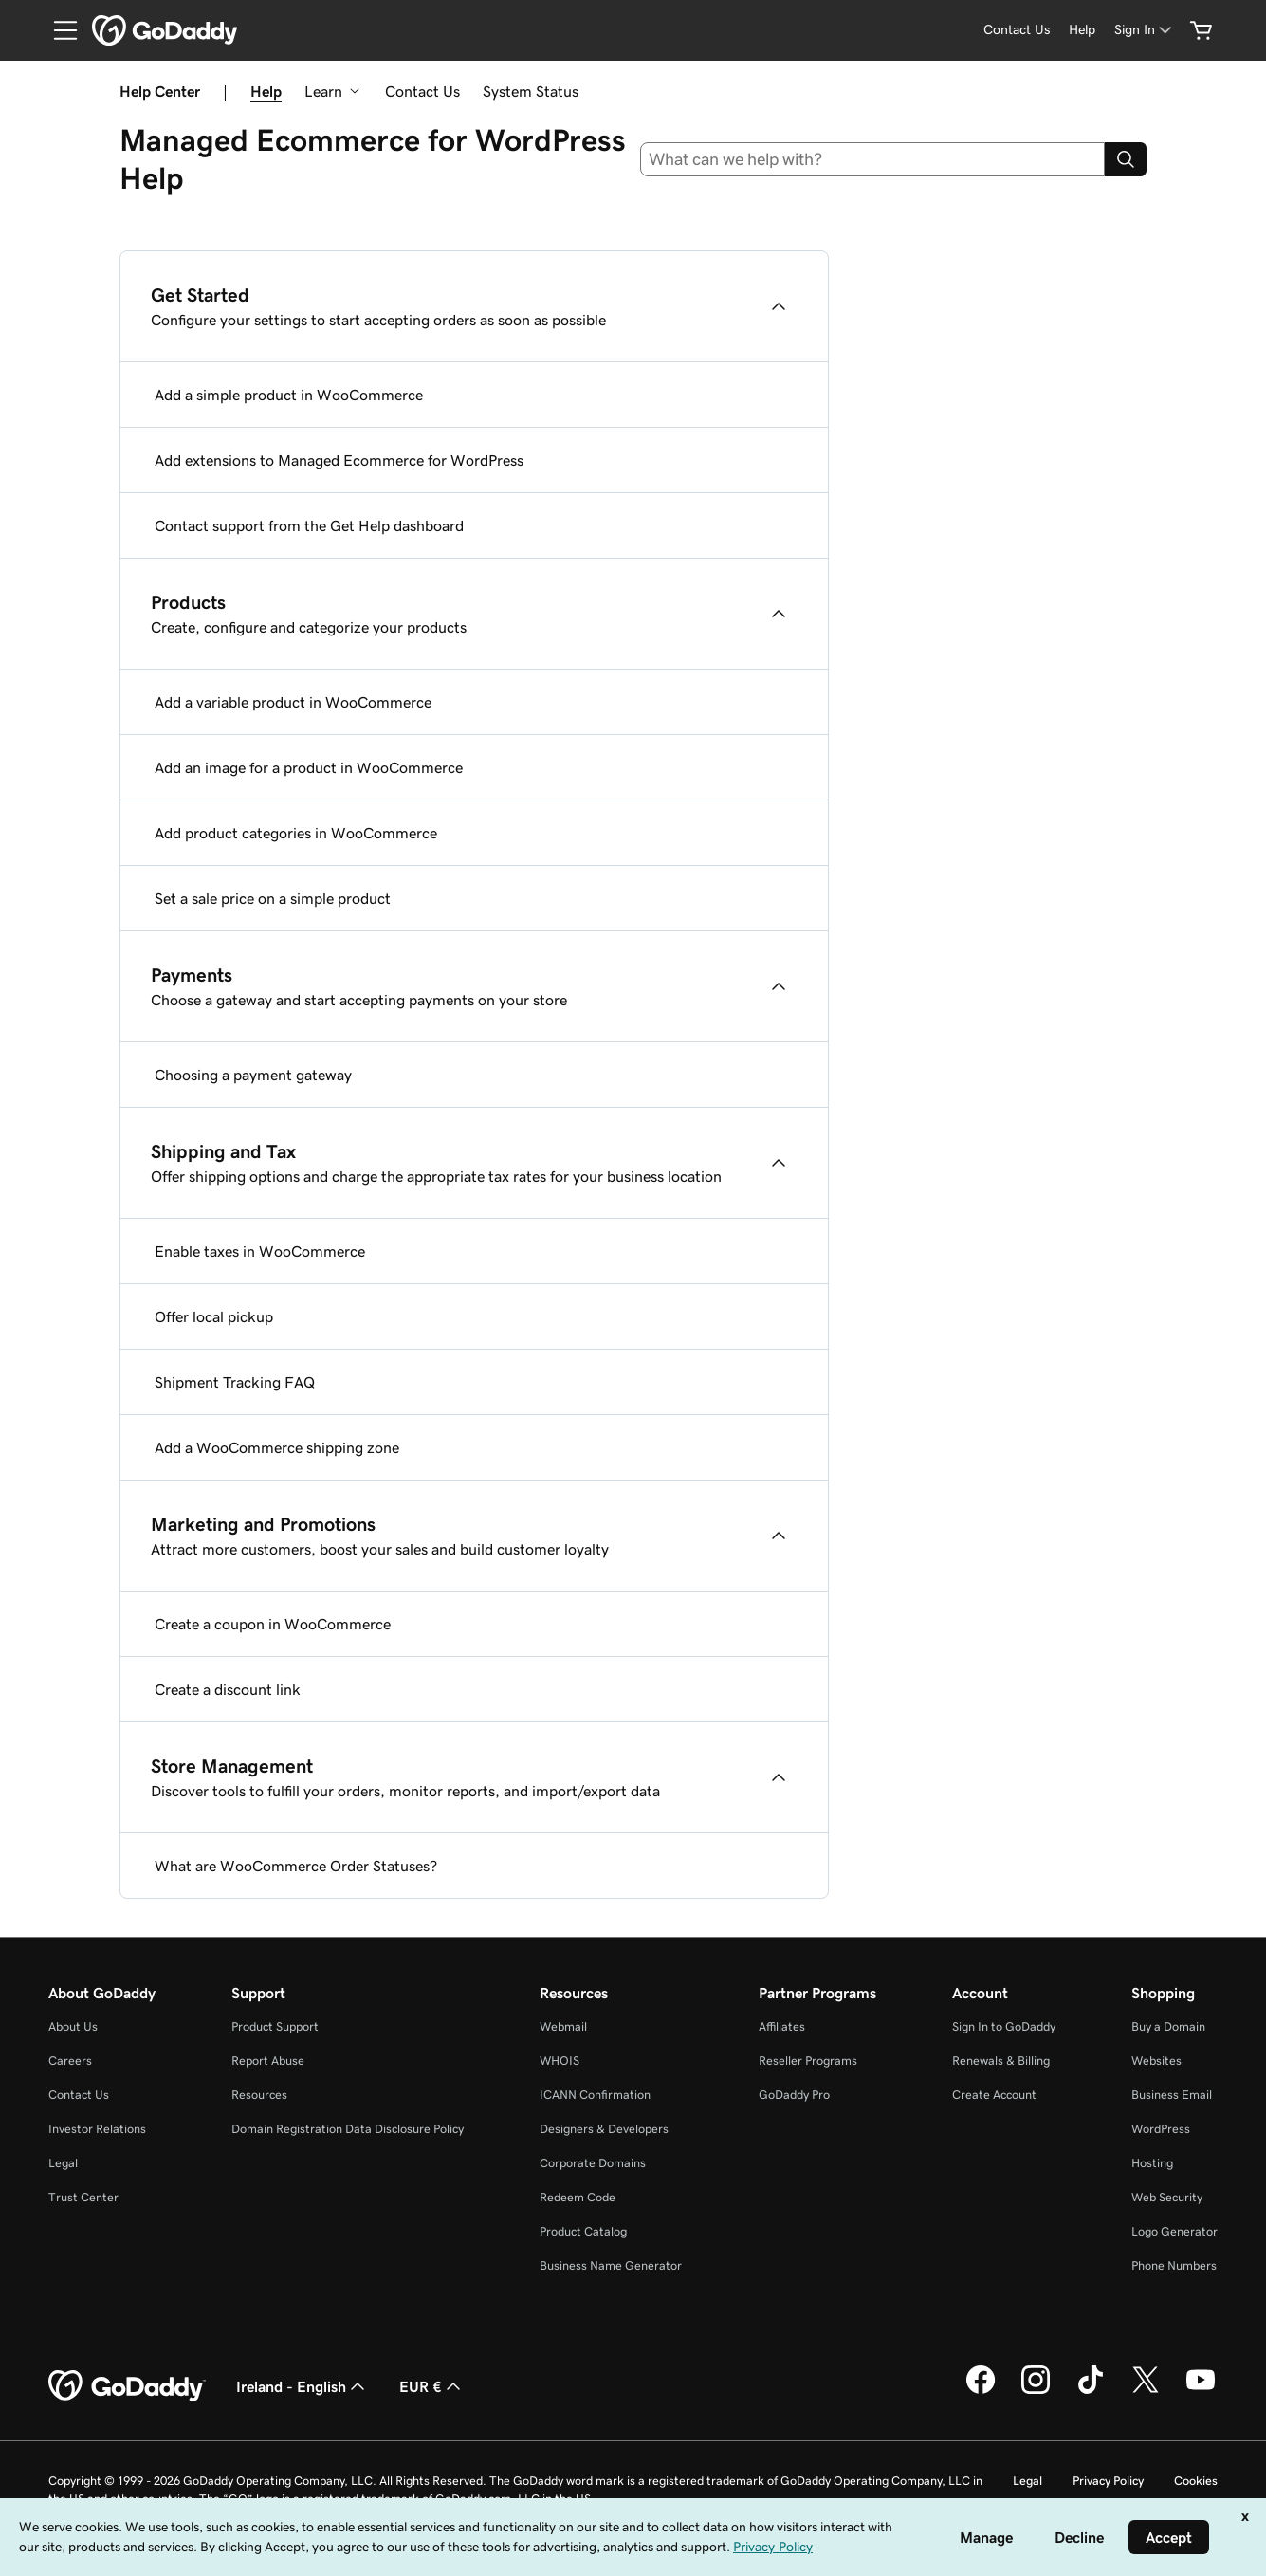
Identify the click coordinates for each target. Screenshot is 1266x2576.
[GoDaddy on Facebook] (980, 2391)
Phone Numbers (1174, 2265)
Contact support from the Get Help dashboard (309, 525)
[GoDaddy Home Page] (127, 2386)
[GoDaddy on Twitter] (1145, 2391)
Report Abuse (267, 2060)
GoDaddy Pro (794, 2094)
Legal (63, 2163)
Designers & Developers (604, 2129)
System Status (530, 91)
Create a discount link (228, 1689)
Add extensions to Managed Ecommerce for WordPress (339, 460)
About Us (73, 2026)
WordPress (1160, 2129)
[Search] (1126, 159)
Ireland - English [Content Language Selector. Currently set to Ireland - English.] (302, 2386)
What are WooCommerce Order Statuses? (296, 1865)
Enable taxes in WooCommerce (260, 1251)
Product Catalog (583, 2231)
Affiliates (782, 2026)
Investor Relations (97, 2129)
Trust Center (83, 2197)
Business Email (1171, 2094)
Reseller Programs (808, 2060)
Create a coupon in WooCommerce (273, 1623)
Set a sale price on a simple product (273, 898)
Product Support (275, 2026)
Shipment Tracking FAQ (235, 1381)
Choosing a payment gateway (253, 1074)
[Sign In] (1145, 29)
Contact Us (422, 91)
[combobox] (872, 159)
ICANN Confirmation (595, 2094)
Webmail (563, 2026)
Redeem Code (577, 2197)
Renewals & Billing (1001, 2060)
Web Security (1166, 2197)
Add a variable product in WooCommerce (293, 701)
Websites (1156, 2060)
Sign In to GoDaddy (1003, 2026)
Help (266, 91)
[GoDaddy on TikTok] (1090, 2391)
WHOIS (559, 2060)
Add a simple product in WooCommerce (289, 394)
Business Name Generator (611, 2265)
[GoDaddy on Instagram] (1035, 2391)
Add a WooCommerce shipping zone (277, 1447)
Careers (70, 2060)
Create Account (994, 2094)
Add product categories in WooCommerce (296, 832)
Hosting (1152, 2163)
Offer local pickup (214, 1316)
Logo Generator (1174, 2231)
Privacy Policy (1108, 2481)
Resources (259, 2094)
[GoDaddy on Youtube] (1200, 2391)
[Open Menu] (57, 30)
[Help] (1082, 29)
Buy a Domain (1168, 2026)
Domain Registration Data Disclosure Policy (347, 2129)
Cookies (1196, 2481)
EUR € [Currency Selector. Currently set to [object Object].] (432, 2386)
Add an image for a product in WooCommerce (309, 767)
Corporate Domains (593, 2163)
